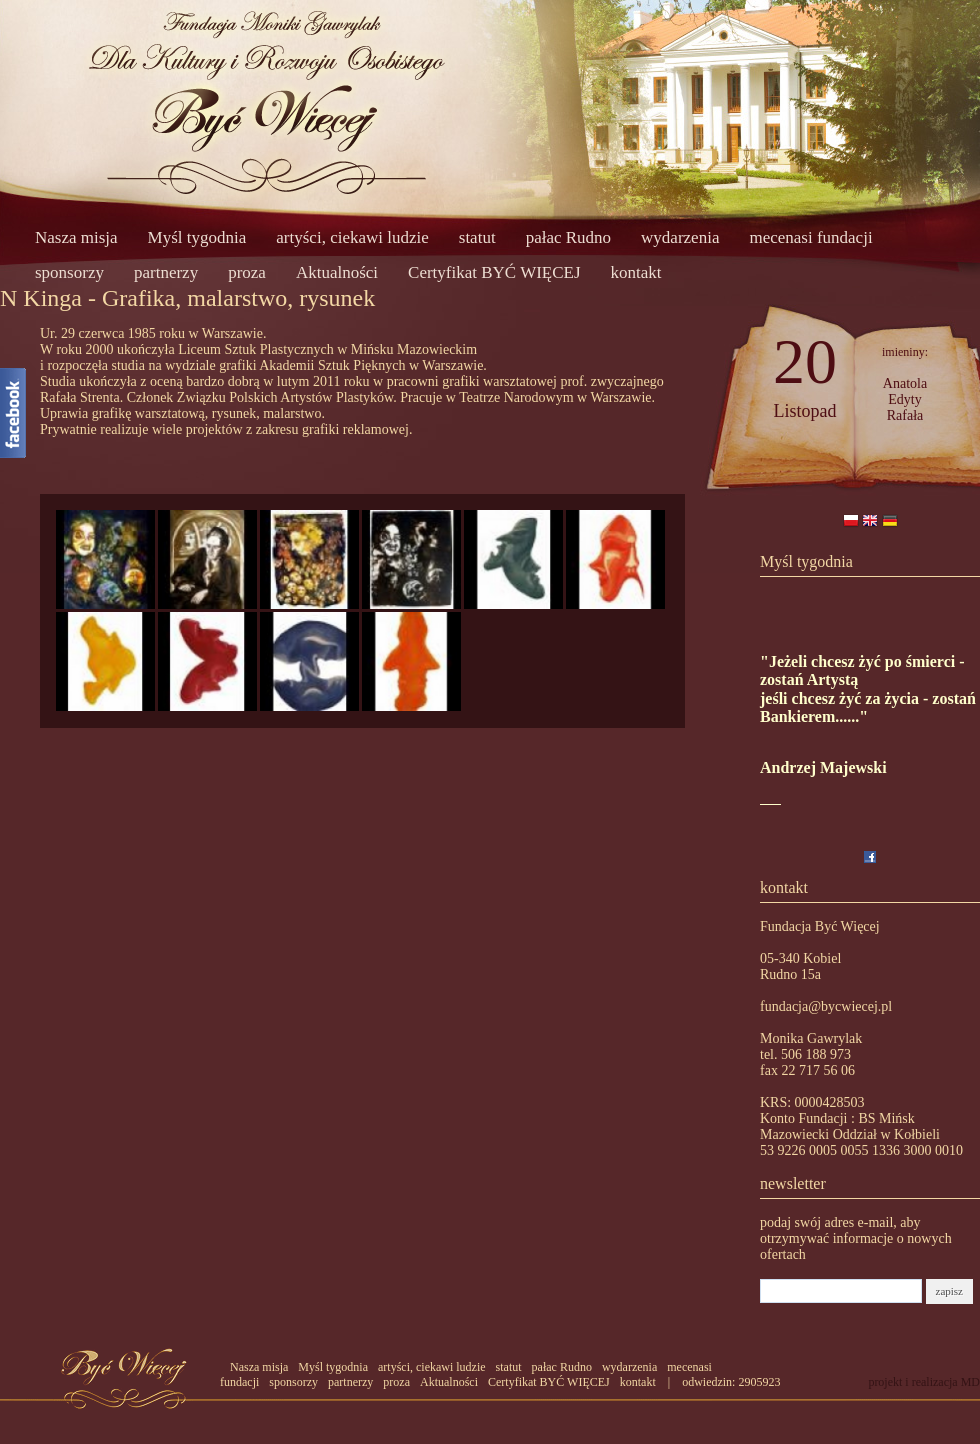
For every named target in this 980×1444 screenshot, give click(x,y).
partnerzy (166, 272)
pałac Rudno (568, 237)
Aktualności (337, 272)
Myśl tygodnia (197, 237)
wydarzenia (680, 237)
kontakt (636, 272)
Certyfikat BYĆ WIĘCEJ (494, 272)
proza (247, 272)
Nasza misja (76, 237)
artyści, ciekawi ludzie (352, 237)
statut (477, 237)
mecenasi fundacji (810, 237)
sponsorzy (69, 272)
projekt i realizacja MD (924, 1382)
